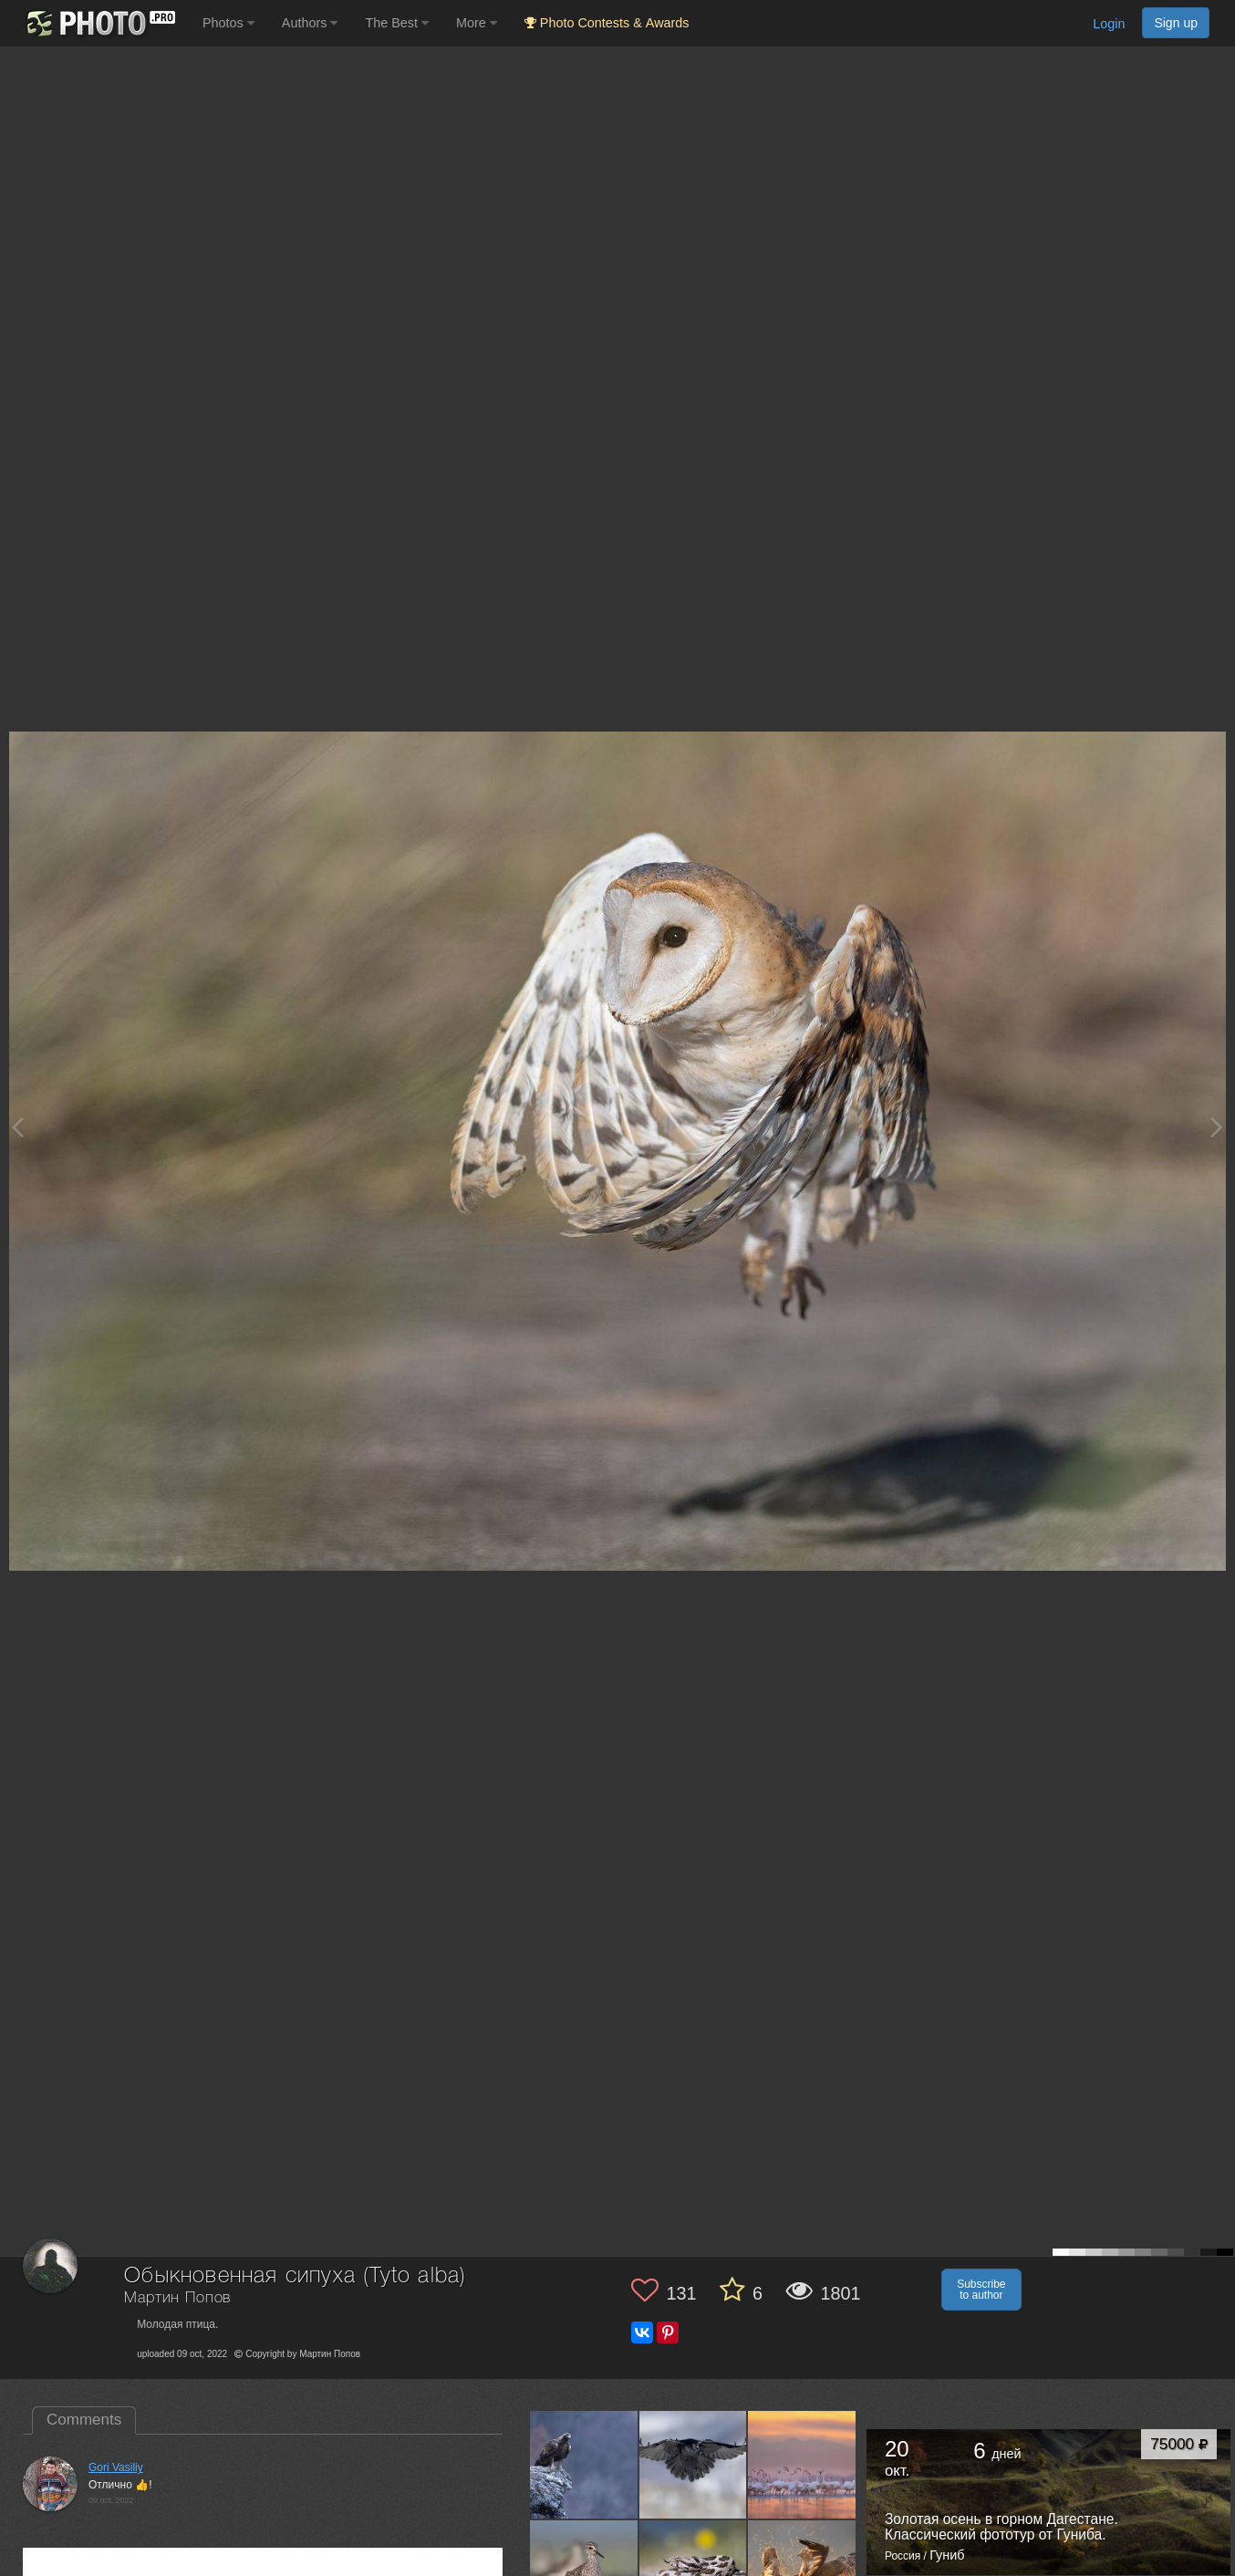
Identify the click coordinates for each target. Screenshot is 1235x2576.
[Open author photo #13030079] (693, 2464)
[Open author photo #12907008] (802, 2464)
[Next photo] (1216, 1127)
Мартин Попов (177, 2298)
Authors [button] (310, 22)
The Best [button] (397, 22)
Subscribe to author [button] (981, 2289)
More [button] (476, 22)
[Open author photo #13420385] (584, 2464)
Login (1109, 23)
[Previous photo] (17, 1127)
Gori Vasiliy (115, 2467)
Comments (84, 2419)
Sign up (1176, 22)
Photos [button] (228, 22)
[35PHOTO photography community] (99, 23)
